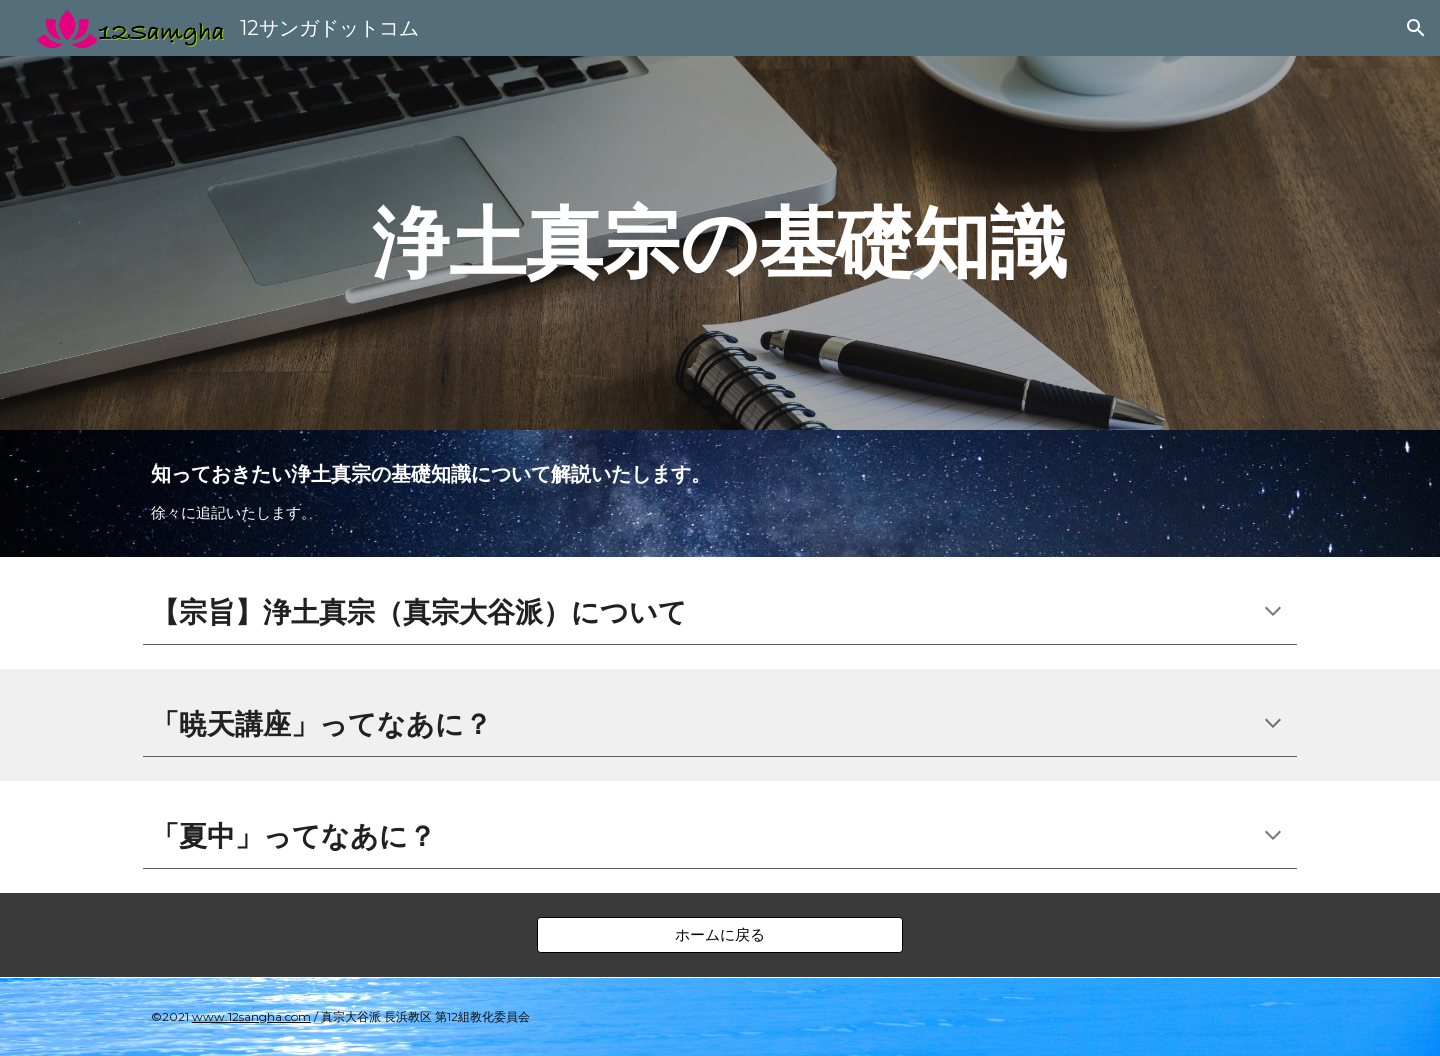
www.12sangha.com (251, 1016)
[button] (1416, 28)
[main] (720, 243)
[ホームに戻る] (719, 935)
